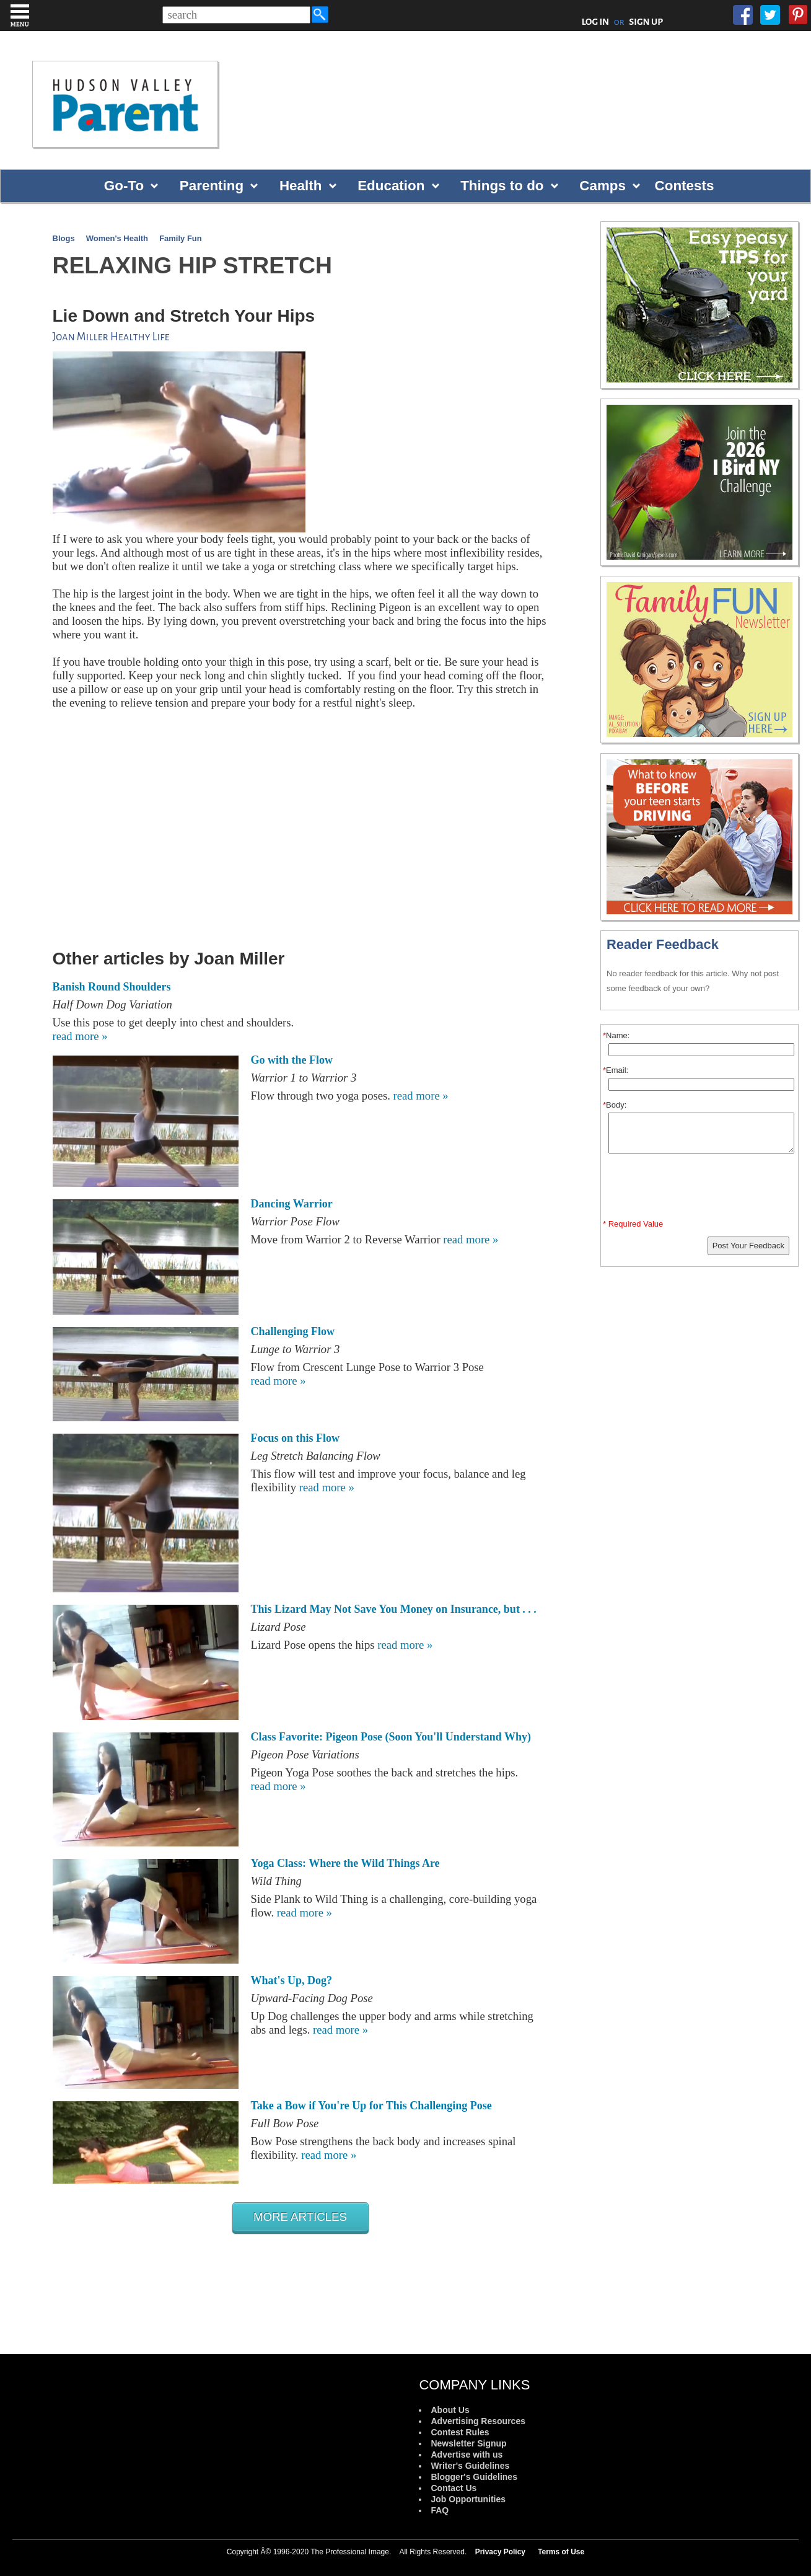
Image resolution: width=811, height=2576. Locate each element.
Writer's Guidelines (470, 2466)
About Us (450, 2410)
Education (390, 185)
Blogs (64, 238)
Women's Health (117, 238)
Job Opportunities (468, 2499)
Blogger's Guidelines (474, 2477)
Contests (684, 185)
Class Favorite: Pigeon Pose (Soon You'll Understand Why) (391, 1737)
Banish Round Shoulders (112, 987)
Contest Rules (460, 2432)
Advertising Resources (478, 2421)
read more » (80, 1036)
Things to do (501, 185)
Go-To (124, 185)
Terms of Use (561, 2551)
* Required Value (633, 1223)
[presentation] (701, 1189)
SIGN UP (646, 22)
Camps (602, 185)
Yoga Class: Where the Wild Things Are (345, 1863)
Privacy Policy (500, 2551)
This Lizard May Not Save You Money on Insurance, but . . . (394, 1609)
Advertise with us (466, 2454)
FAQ (440, 2510)
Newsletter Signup (468, 2443)
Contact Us (453, 2488)
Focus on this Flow (295, 1438)
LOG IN (596, 22)
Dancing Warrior (292, 1204)
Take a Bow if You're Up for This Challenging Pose (371, 2105)
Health (300, 185)
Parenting (211, 185)
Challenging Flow (293, 1331)
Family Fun (180, 238)
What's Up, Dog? (292, 1980)
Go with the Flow (292, 1060)
